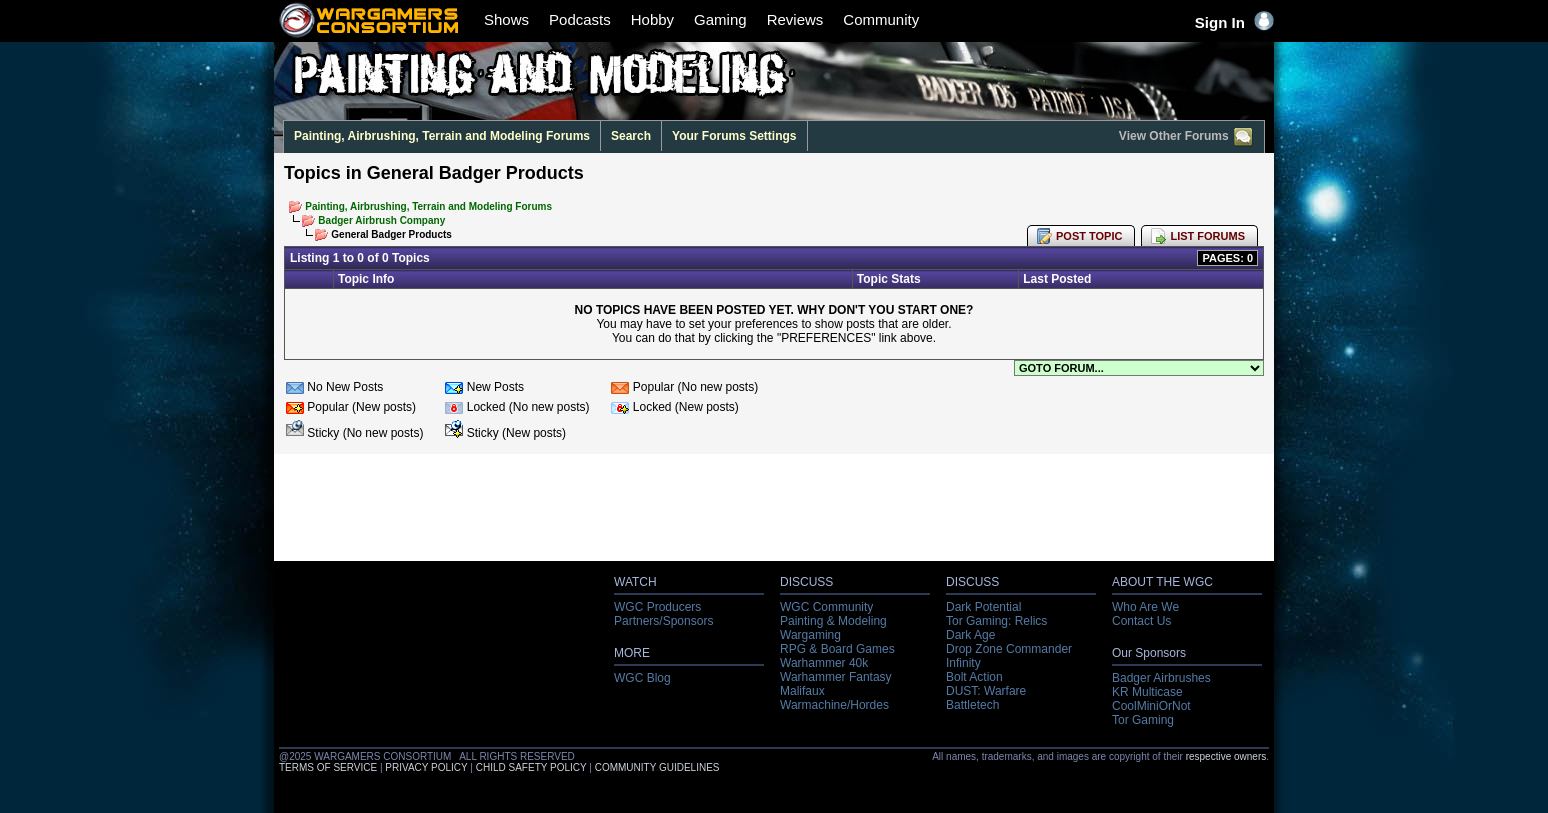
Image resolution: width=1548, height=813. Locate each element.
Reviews (795, 19)
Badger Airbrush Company (381, 220)
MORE (632, 653)
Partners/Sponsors (663, 621)
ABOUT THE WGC (1162, 582)
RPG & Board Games (837, 649)
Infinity (963, 663)
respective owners (1226, 756)
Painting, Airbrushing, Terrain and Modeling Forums (442, 136)
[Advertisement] (774, 513)
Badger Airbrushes (1161, 678)
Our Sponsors (1149, 653)
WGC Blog (642, 678)
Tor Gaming (1143, 720)
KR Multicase (1147, 692)
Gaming (720, 19)
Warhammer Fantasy (836, 677)
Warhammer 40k (824, 663)
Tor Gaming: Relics (996, 621)
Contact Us (1141, 621)
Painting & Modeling (833, 621)
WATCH (635, 582)
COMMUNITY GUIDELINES (657, 767)
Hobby (652, 19)
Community (881, 19)
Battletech (972, 705)
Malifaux (802, 691)
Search (631, 136)
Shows (506, 19)
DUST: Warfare (986, 691)
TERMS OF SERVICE (328, 767)
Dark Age (970, 635)
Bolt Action (974, 677)
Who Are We (1145, 607)
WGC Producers (657, 607)
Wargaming (810, 635)
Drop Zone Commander (1009, 649)
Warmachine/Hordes (834, 705)
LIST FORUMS (1207, 236)
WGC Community (826, 607)
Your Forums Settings (734, 136)
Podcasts (580, 19)
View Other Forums (1186, 137)
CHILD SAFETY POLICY (531, 767)
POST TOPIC (1089, 236)
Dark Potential (983, 607)
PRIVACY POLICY (426, 767)
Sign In (1234, 22)
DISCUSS (806, 582)
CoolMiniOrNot (1151, 706)
